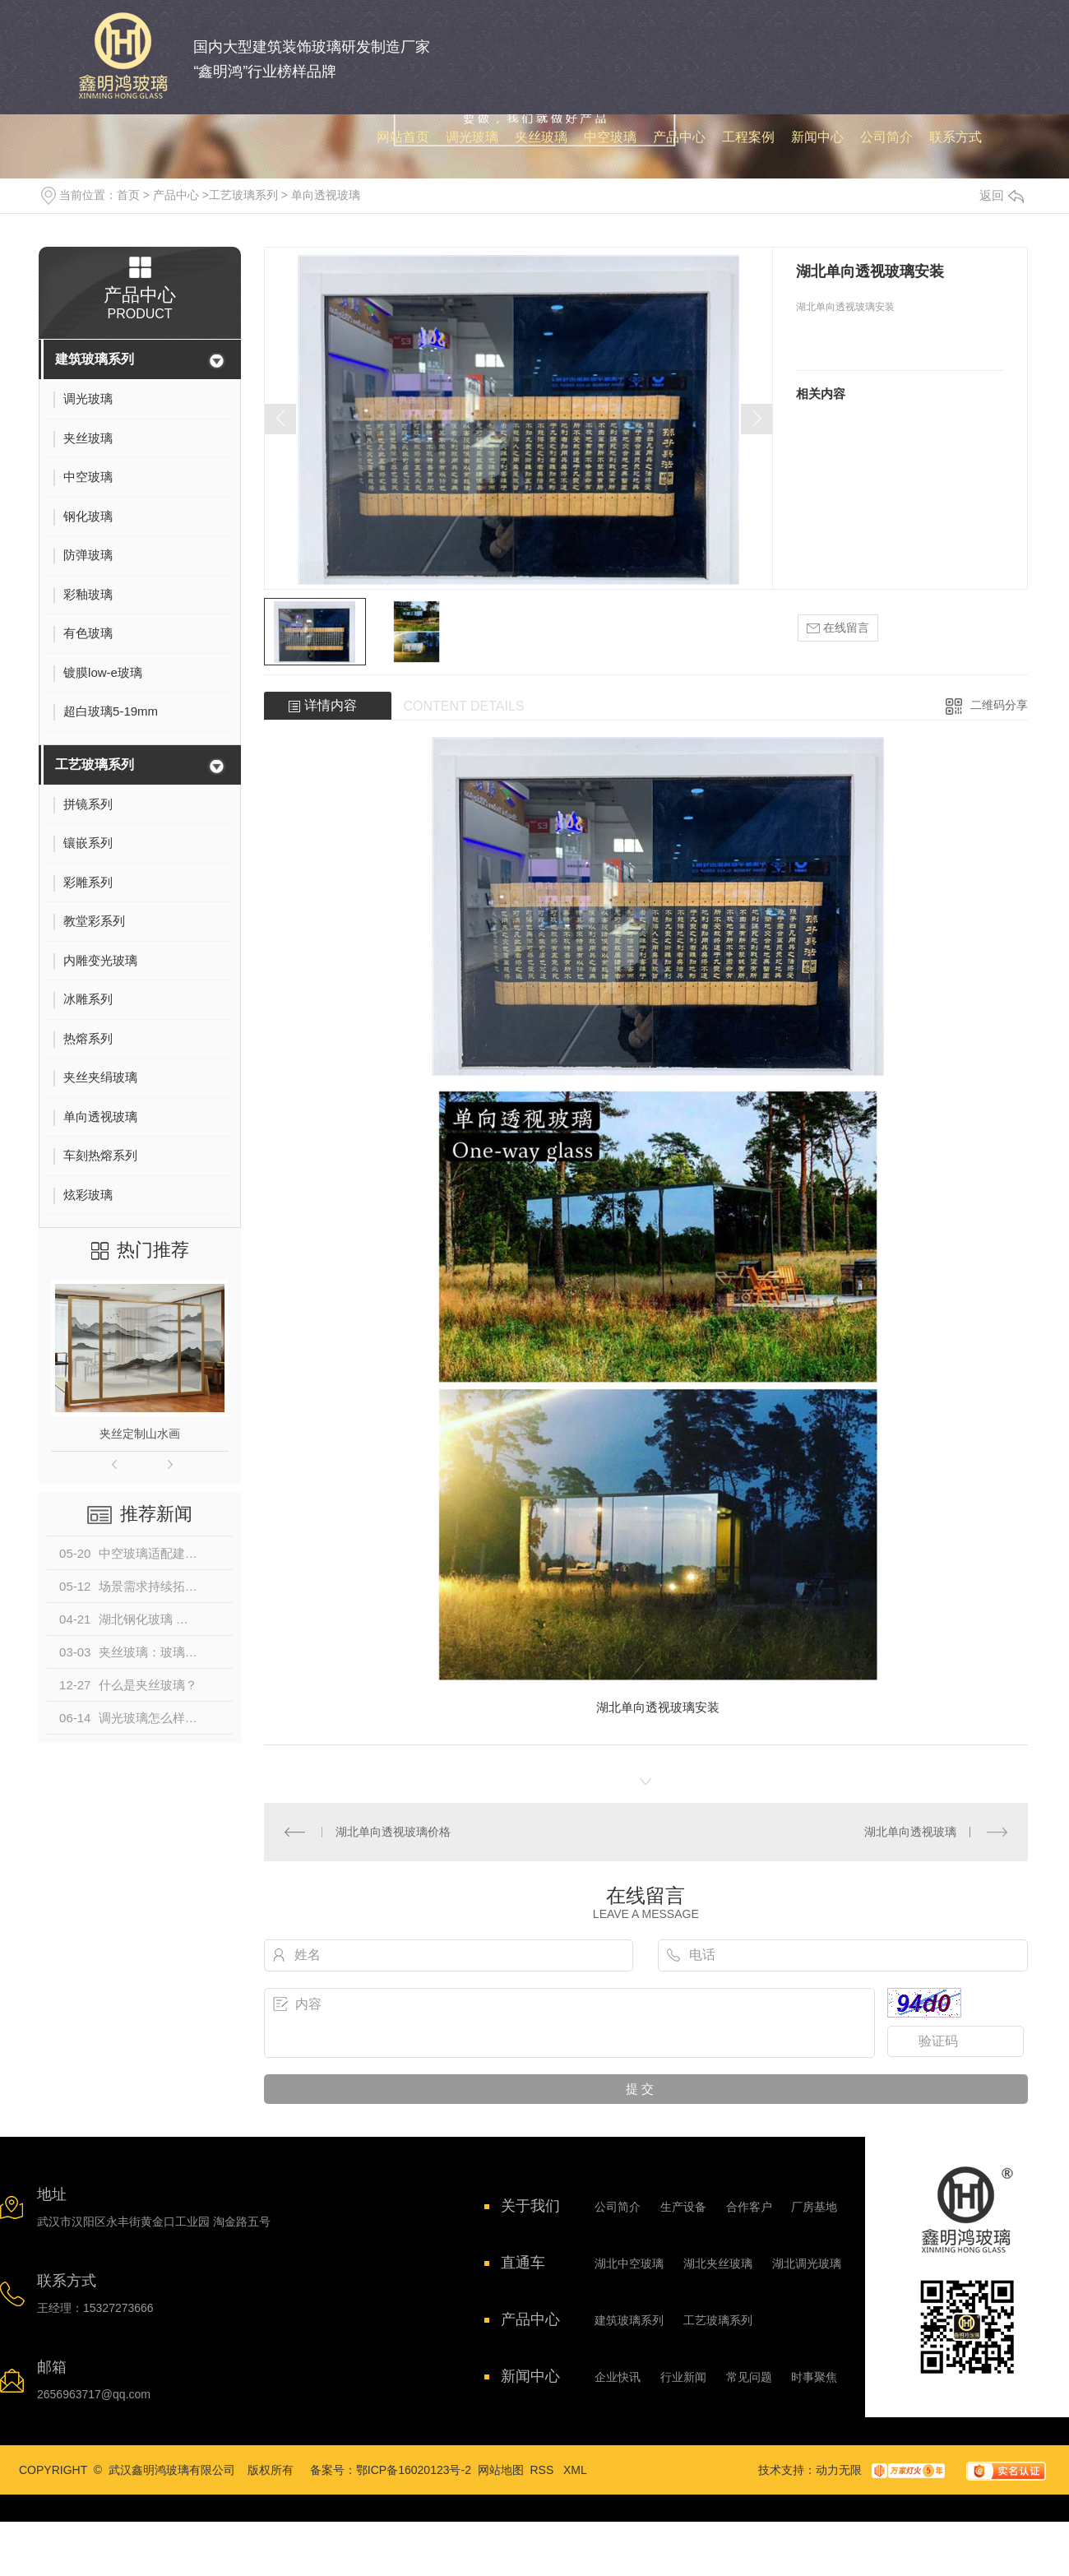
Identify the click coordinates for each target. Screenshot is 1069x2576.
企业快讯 (618, 2377)
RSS (544, 2469)
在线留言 (838, 628)
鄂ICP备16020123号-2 (413, 2469)
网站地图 (501, 2469)
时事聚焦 (814, 2377)
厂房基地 (814, 2206)
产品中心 (176, 195)
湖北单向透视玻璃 (910, 1831)
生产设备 (683, 2206)
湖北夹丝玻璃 (717, 2263)
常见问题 (749, 2377)
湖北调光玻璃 (806, 2263)
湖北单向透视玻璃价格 (393, 1831)
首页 (128, 195)
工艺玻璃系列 (243, 195)
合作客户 (749, 2206)
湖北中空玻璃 (629, 2263)
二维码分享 (999, 704)
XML (575, 2469)
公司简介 (618, 2206)
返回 (1001, 195)
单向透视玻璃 (325, 195)
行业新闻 (683, 2377)
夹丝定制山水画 (139, 1433)
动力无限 (839, 2469)
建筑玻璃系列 (94, 359)
